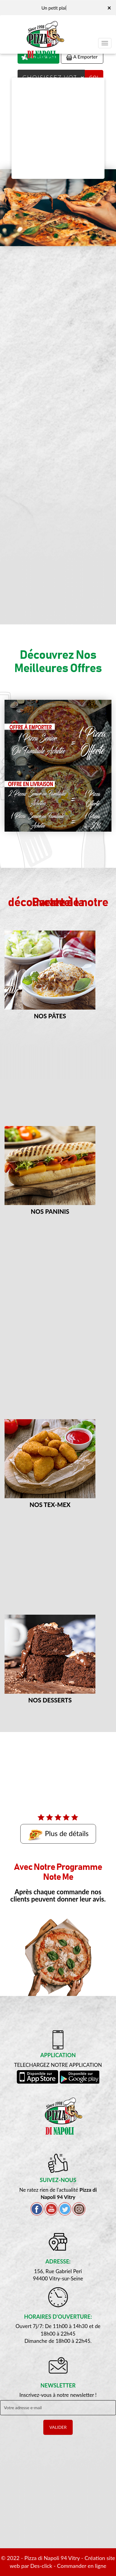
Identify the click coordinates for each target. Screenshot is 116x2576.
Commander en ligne (81, 2565)
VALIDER (58, 2427)
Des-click (41, 2565)
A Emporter (82, 57)
